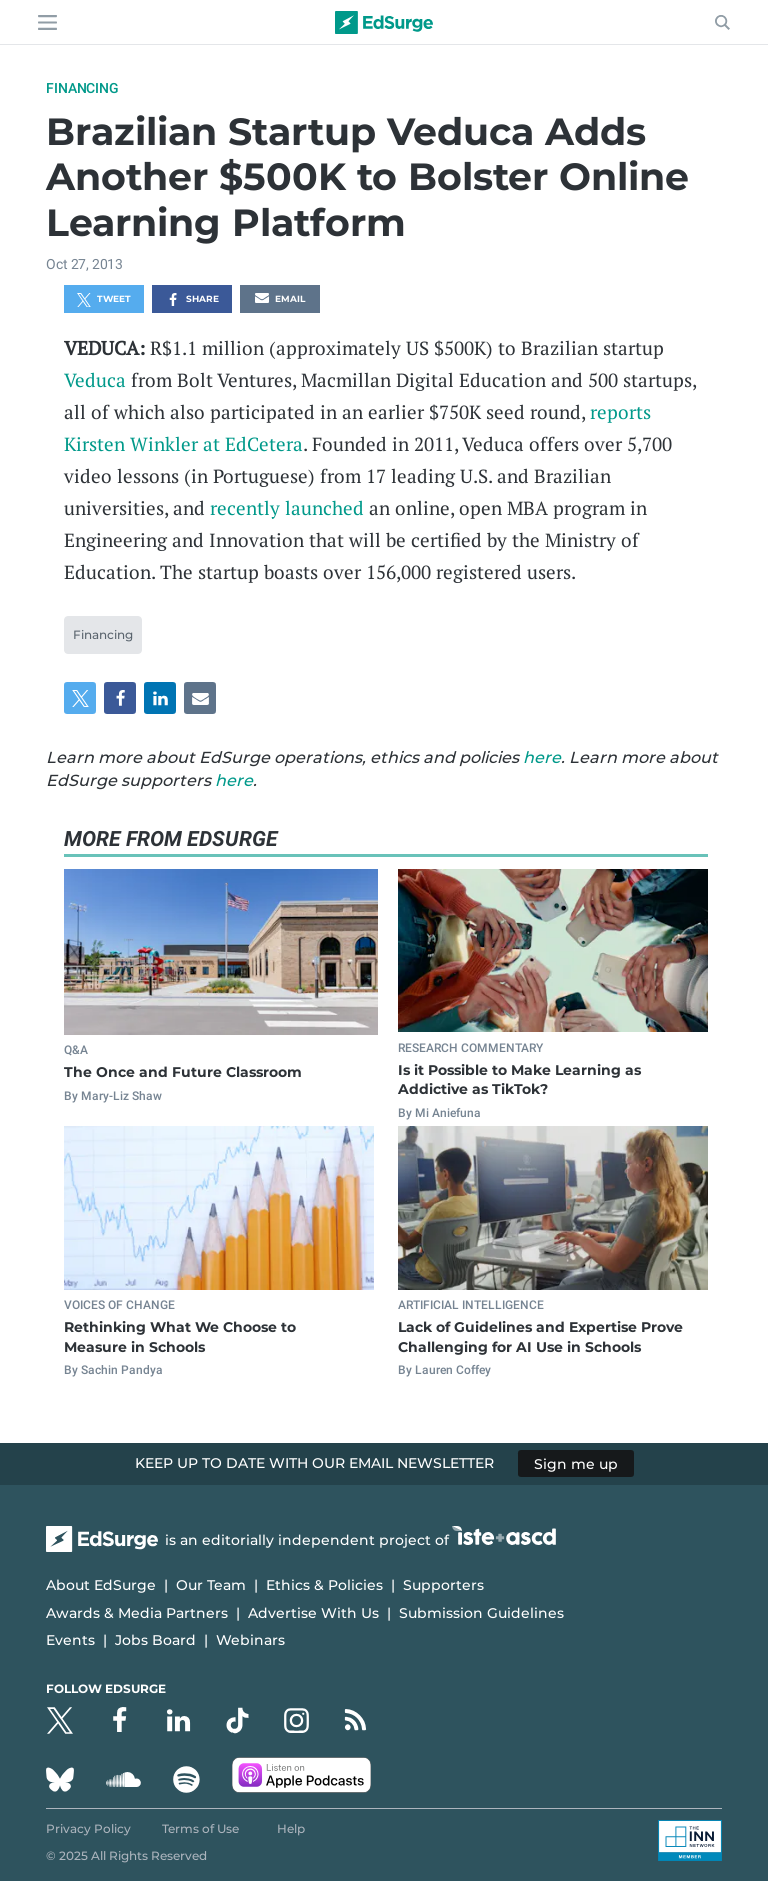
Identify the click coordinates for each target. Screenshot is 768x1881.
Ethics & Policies (324, 1585)
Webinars (250, 1640)
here (542, 757)
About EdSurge (101, 1585)
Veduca (95, 379)
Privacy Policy (88, 1828)
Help (291, 1828)
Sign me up (576, 1463)
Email (280, 300)
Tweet (104, 300)
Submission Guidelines (481, 1613)
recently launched (287, 507)
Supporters (443, 1585)
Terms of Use (200, 1828)
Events (70, 1640)
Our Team (211, 1585)
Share (192, 300)
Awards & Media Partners (137, 1613)
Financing (82, 88)
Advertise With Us (313, 1613)
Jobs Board (155, 1640)
